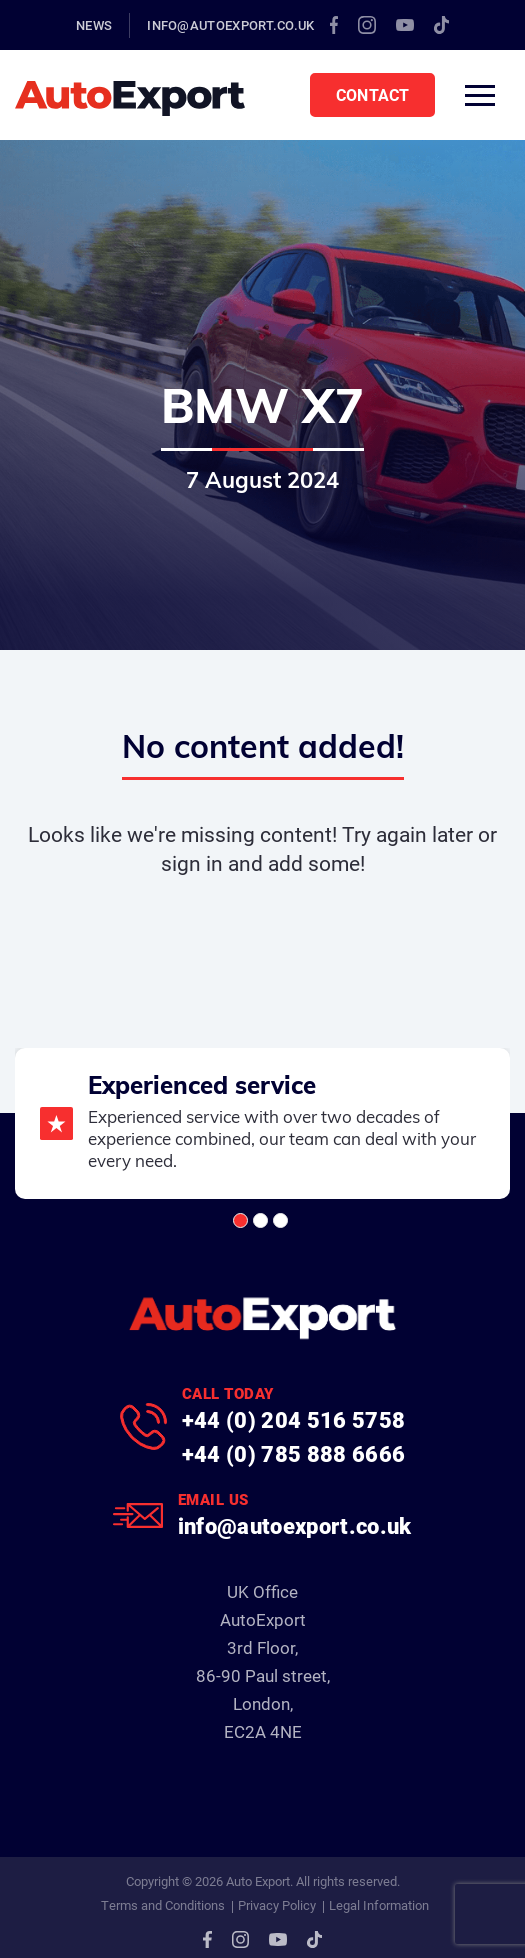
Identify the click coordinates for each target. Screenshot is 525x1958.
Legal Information (379, 1905)
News (94, 25)
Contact (372, 94)
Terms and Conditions (163, 1905)
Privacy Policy (277, 1905)
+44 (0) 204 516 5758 (294, 1419)
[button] (240, 1220)
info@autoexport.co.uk (230, 25)
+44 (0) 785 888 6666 (294, 1453)
